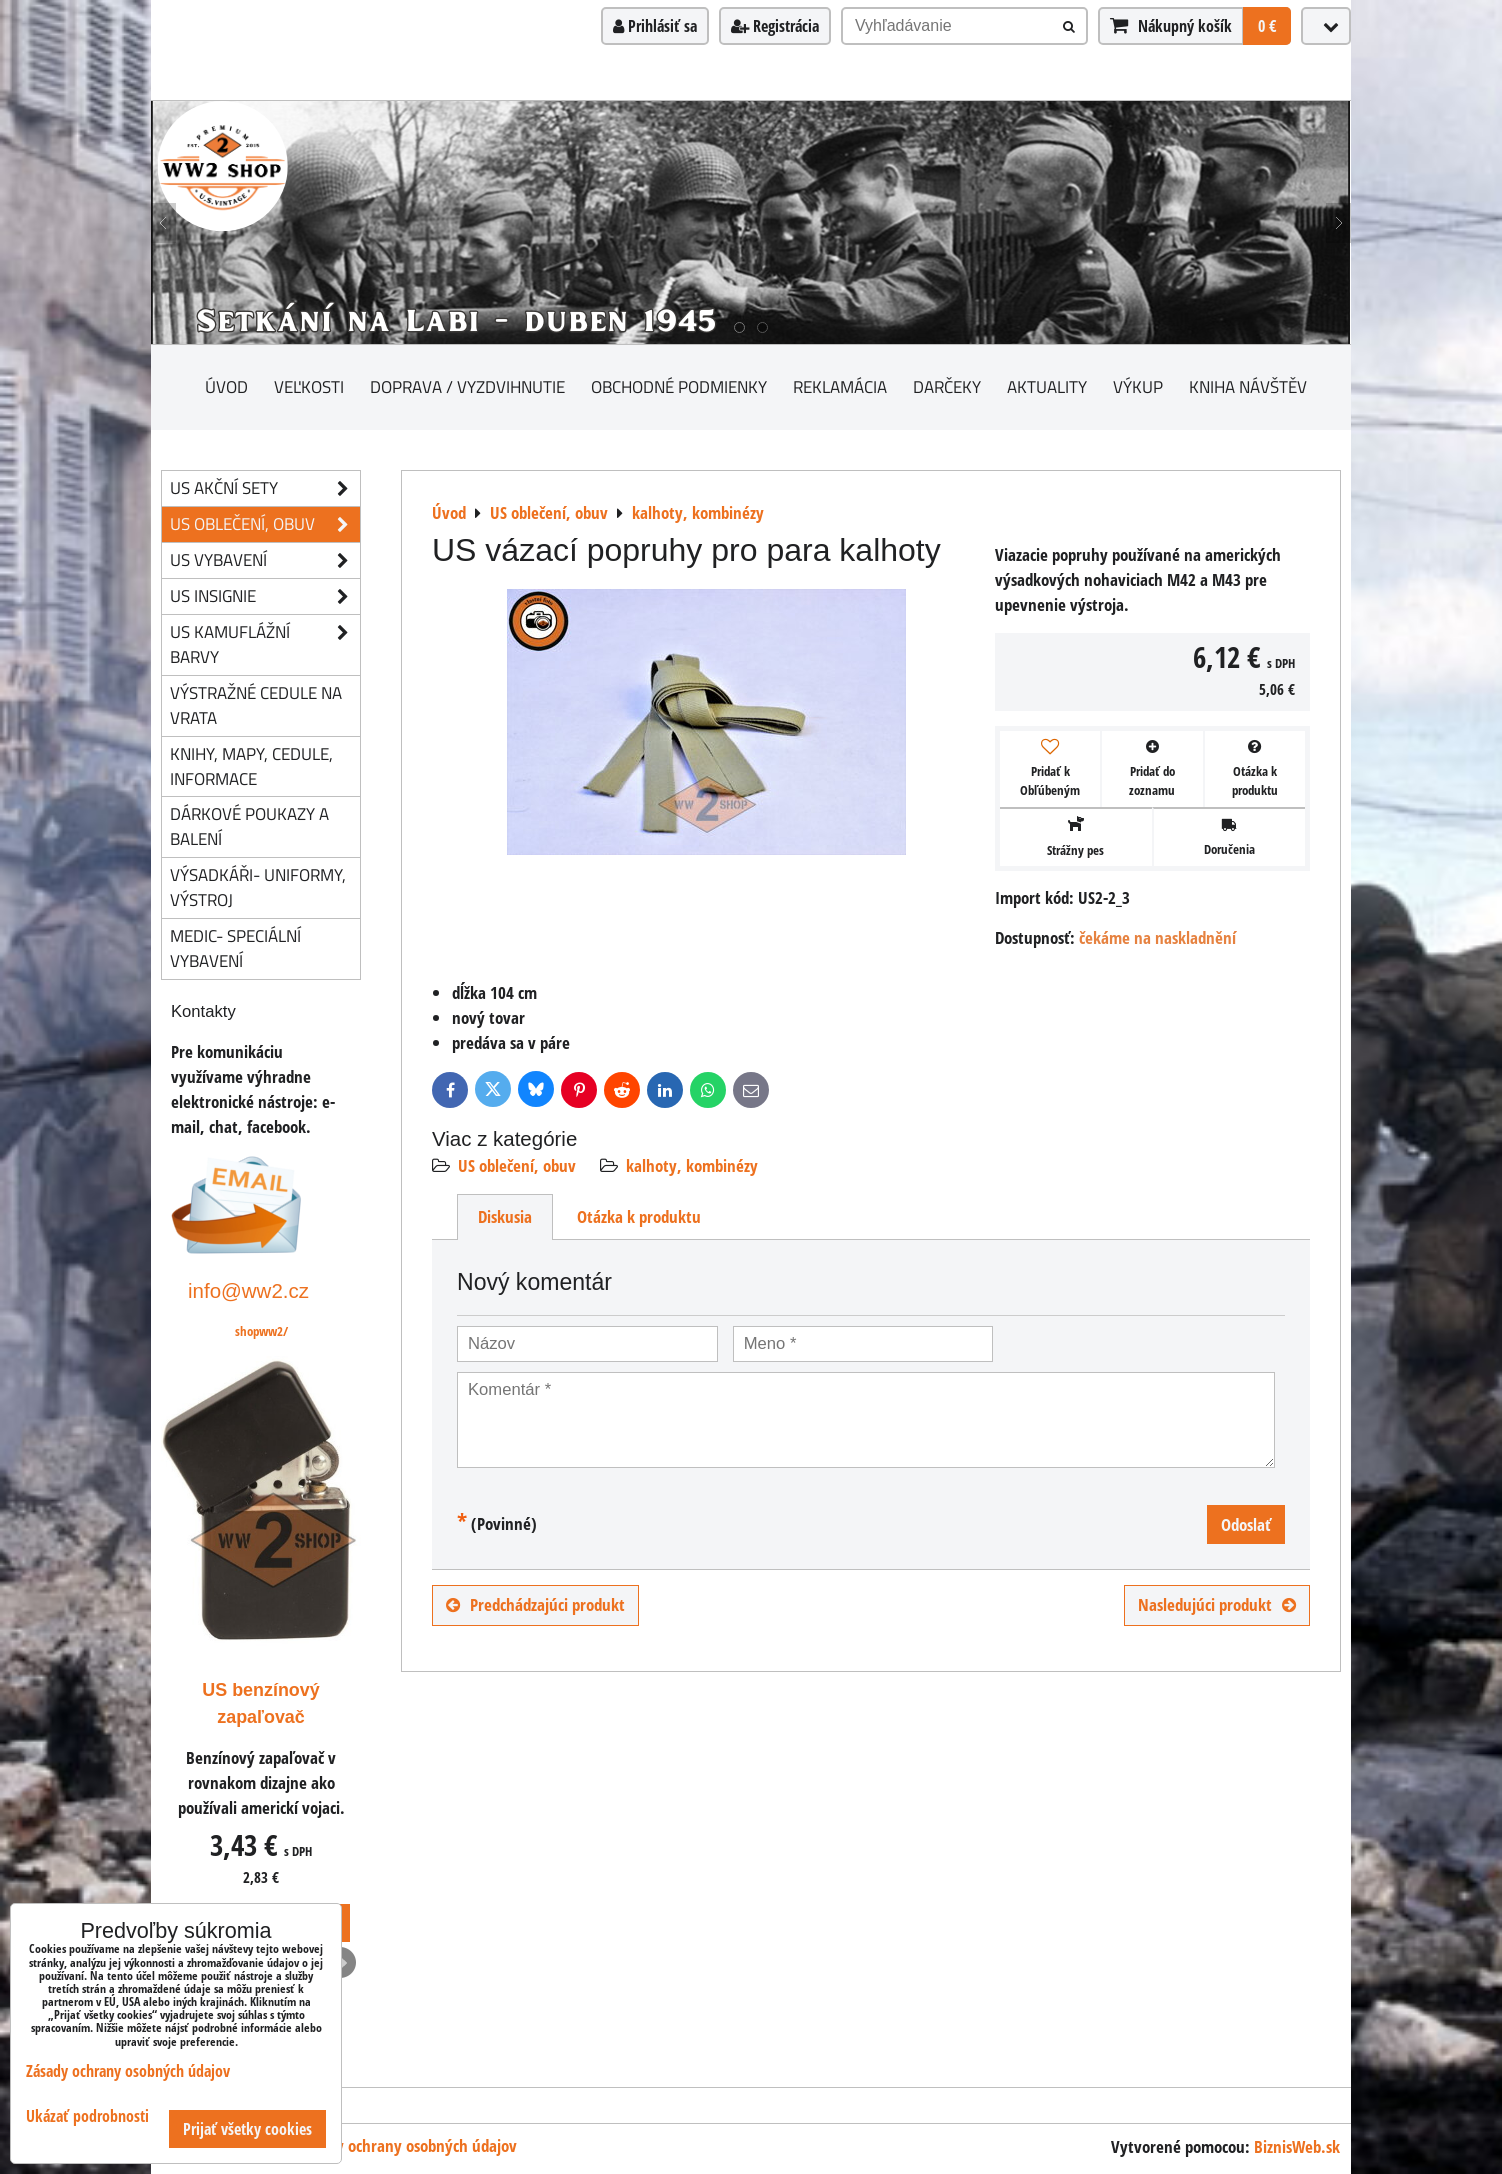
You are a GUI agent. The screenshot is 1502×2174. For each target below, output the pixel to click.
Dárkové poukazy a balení (249, 826)
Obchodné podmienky (679, 386)
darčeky (947, 386)
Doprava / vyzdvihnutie (467, 386)
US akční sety (265, 488)
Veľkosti (309, 386)
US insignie (265, 596)
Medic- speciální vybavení (235, 948)
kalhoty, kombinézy (692, 1165)
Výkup (1138, 386)
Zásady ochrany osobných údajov (408, 2145)
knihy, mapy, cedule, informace (251, 766)
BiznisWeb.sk (1297, 2146)
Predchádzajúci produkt (535, 1604)
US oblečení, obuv (517, 1165)
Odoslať (1246, 1524)
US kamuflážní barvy (265, 645)
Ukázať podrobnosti (87, 2116)
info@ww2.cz (248, 1290)
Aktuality (1047, 386)
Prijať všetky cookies (247, 2129)
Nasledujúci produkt (1217, 1604)
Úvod (226, 386)
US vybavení (265, 560)
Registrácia (775, 26)
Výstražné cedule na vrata (256, 705)
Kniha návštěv (1248, 386)
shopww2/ (261, 1331)
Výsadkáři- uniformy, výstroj (258, 887)
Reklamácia (840, 386)
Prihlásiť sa (655, 26)
